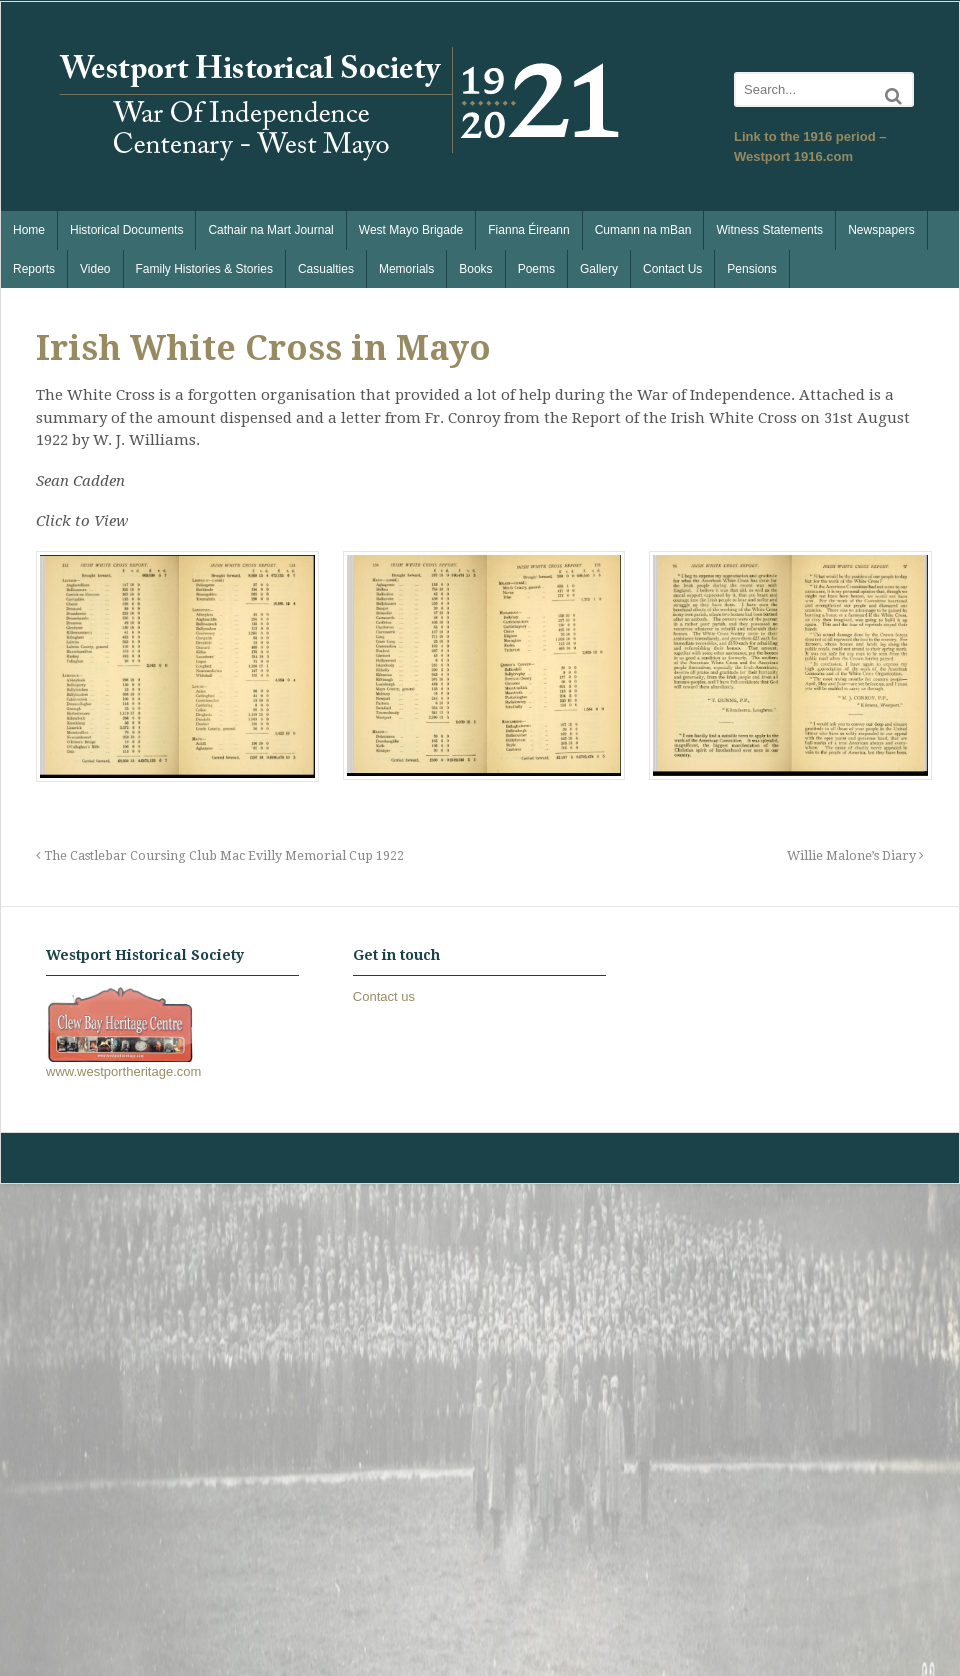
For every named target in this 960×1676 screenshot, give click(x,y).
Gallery (599, 269)
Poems (536, 269)
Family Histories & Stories (204, 269)
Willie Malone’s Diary (855, 855)
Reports (34, 269)
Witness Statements (769, 230)
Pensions (751, 269)
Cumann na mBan (643, 230)
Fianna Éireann (528, 230)
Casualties (326, 269)
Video (95, 269)
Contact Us (672, 269)
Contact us (384, 996)
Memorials (406, 269)
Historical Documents (126, 230)
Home (29, 230)
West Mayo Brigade (411, 230)
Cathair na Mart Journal (270, 230)
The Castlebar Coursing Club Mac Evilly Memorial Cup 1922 (220, 855)
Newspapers (881, 230)
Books (475, 269)
